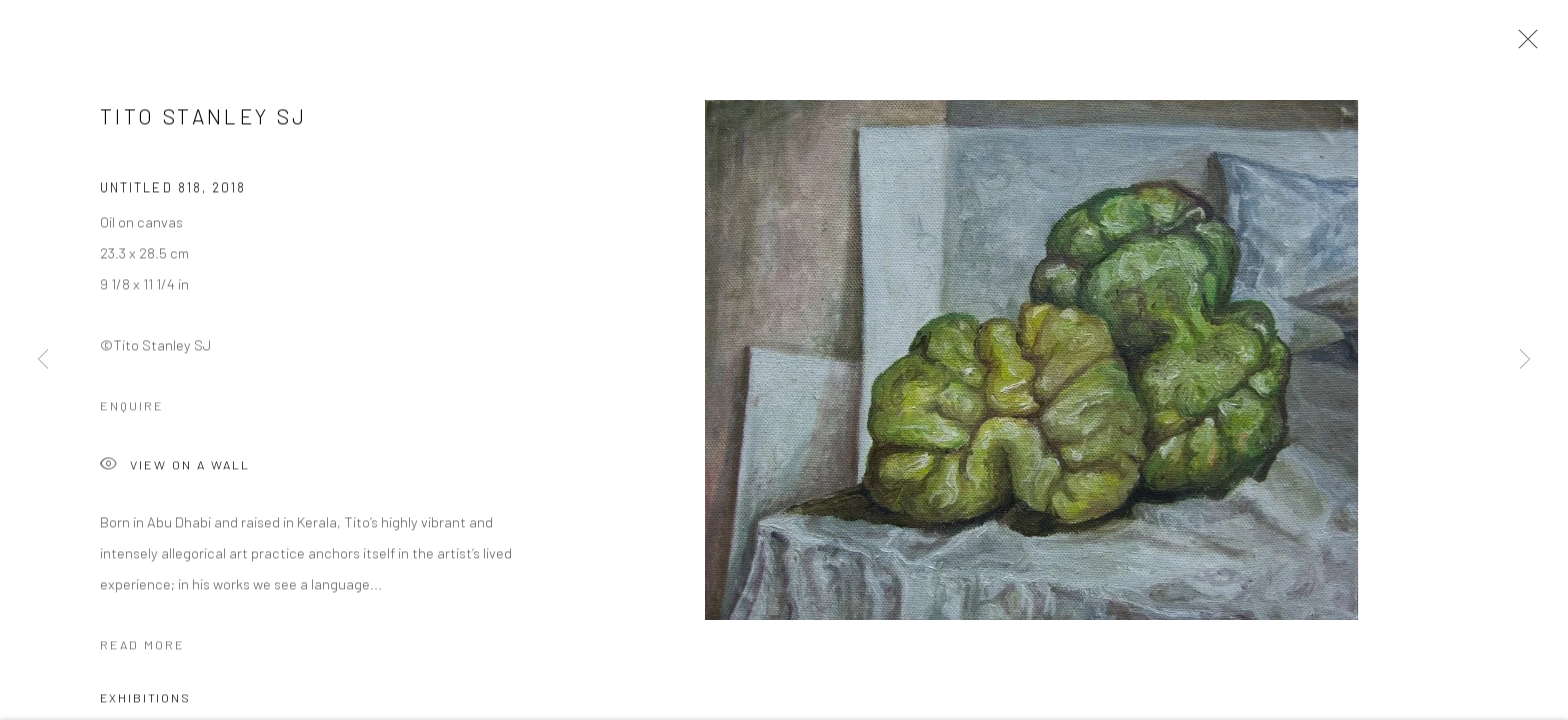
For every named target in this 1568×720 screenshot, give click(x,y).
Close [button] (1523, 45)
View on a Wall (175, 470)
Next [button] (1525, 360)
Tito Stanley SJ (203, 120)
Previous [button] (43, 360)
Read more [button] (142, 649)
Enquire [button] (132, 410)
